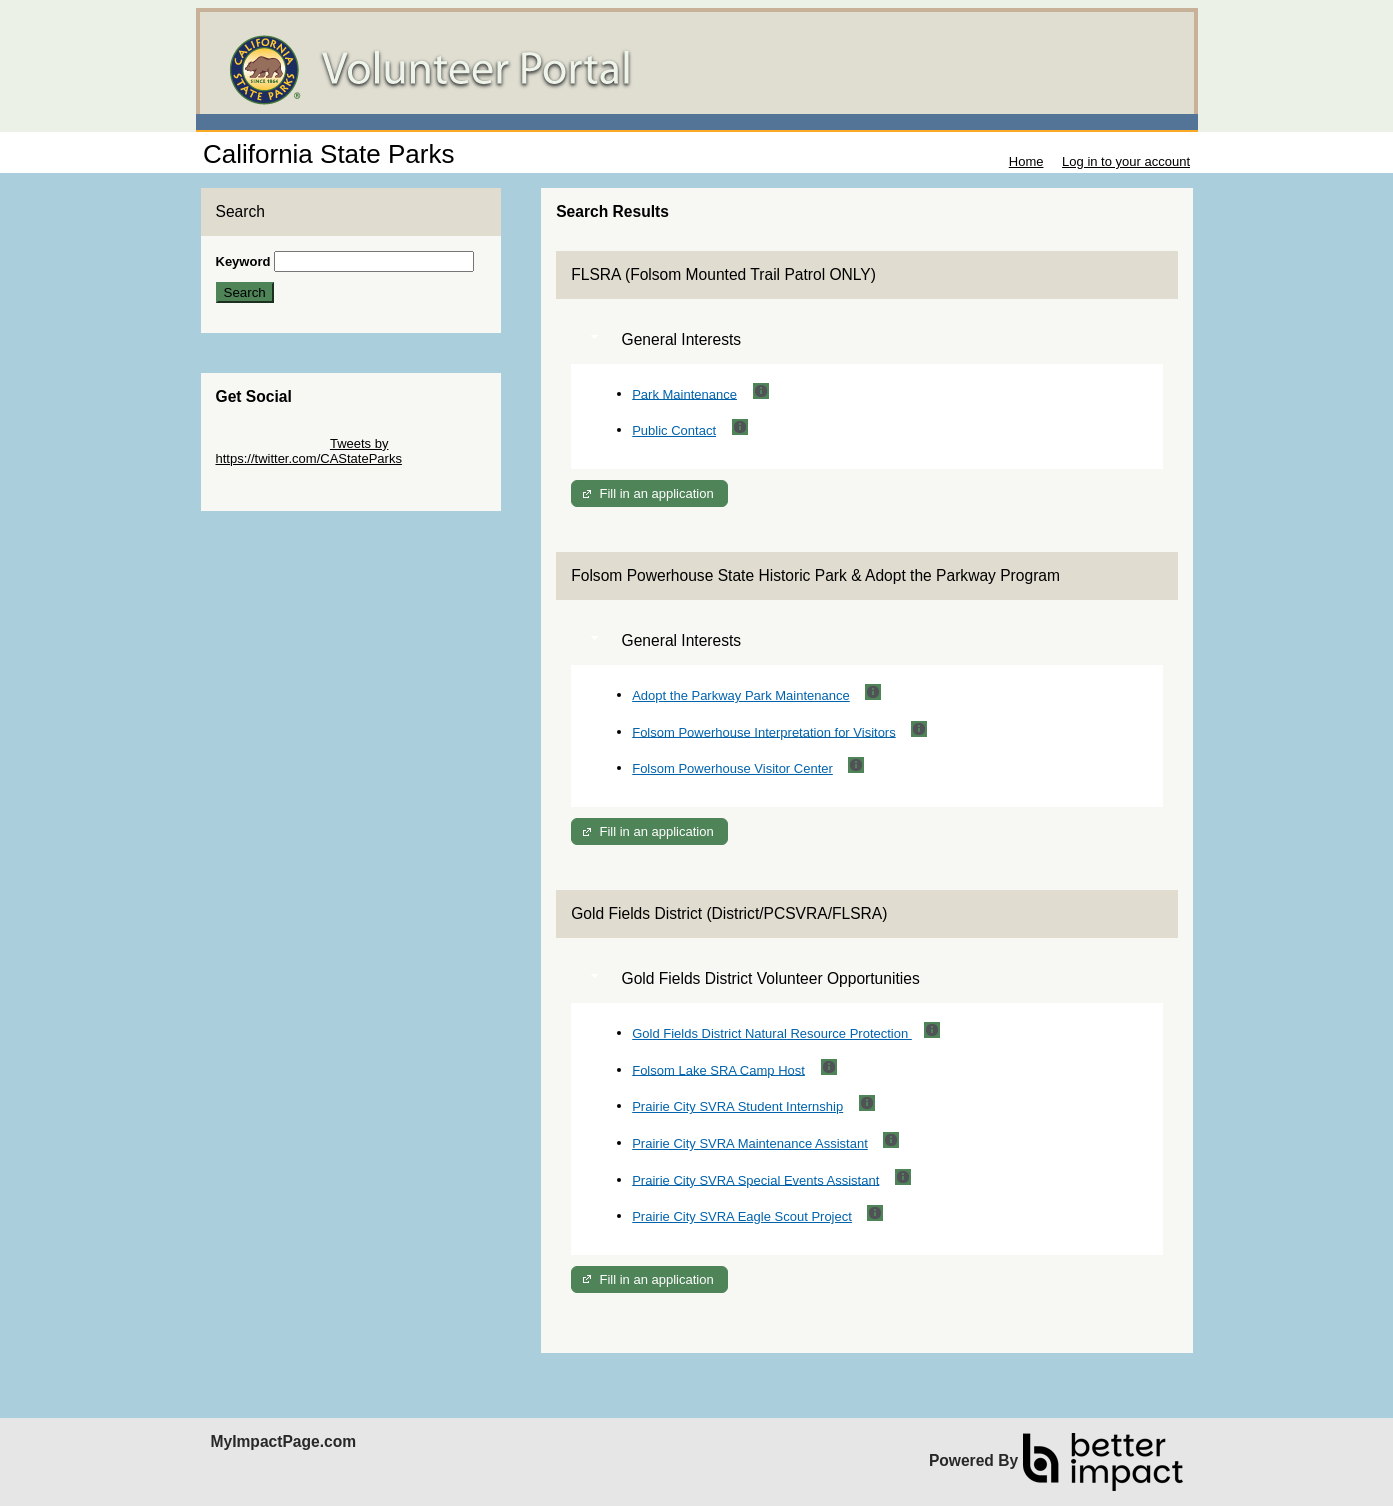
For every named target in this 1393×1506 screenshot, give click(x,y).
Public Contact (674, 430)
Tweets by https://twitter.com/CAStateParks (309, 451)
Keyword (243, 261)
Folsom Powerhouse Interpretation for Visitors (764, 731)
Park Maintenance (684, 393)
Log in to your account (1126, 161)
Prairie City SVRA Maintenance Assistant (750, 1143)
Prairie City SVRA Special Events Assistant (755, 1179)
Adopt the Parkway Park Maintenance (741, 695)
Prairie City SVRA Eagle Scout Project (742, 1216)
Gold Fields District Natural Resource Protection (772, 1033)
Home (1026, 161)
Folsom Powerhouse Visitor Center (732, 768)
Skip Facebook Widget (281, 488)
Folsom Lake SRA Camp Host (718, 1069)
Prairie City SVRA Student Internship (737, 1106)
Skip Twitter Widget (271, 443)
